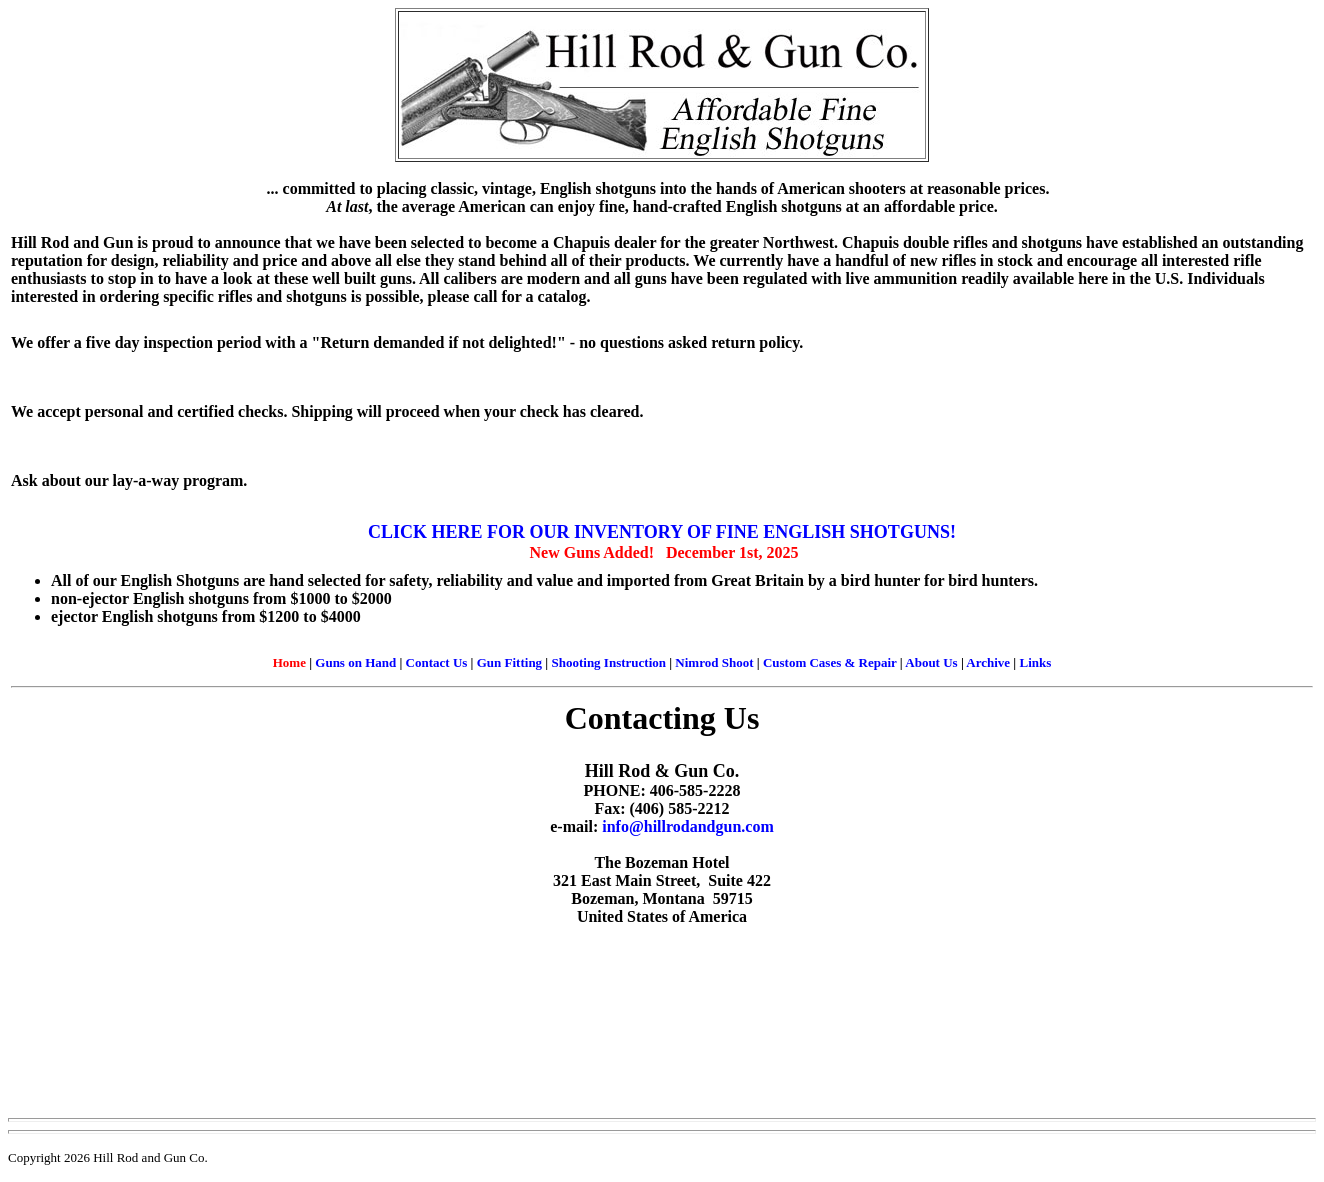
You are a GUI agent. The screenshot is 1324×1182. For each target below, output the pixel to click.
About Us (931, 662)
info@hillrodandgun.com (688, 826)
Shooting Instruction (608, 662)
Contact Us (437, 662)
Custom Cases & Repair (830, 662)
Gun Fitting (509, 662)
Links (1035, 662)
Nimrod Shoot (714, 662)
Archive (988, 662)
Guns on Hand (355, 662)
